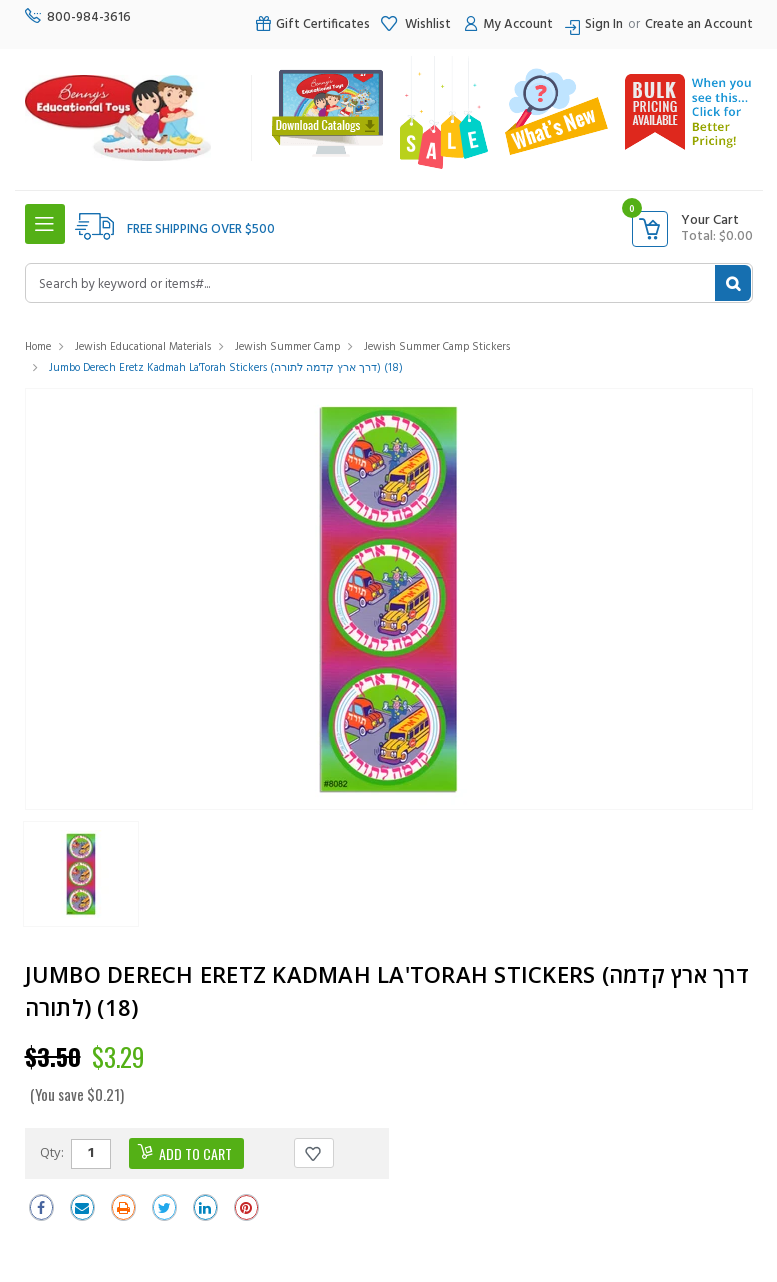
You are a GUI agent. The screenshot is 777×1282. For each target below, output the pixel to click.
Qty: (52, 1152)
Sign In (604, 24)
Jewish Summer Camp (287, 347)
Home (38, 347)
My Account (507, 24)
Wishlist (415, 24)
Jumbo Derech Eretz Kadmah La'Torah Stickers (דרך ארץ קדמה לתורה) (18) (226, 368)
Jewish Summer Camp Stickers (437, 347)
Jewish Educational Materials (143, 347)
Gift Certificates (312, 24)
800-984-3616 (78, 17)
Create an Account (699, 24)
